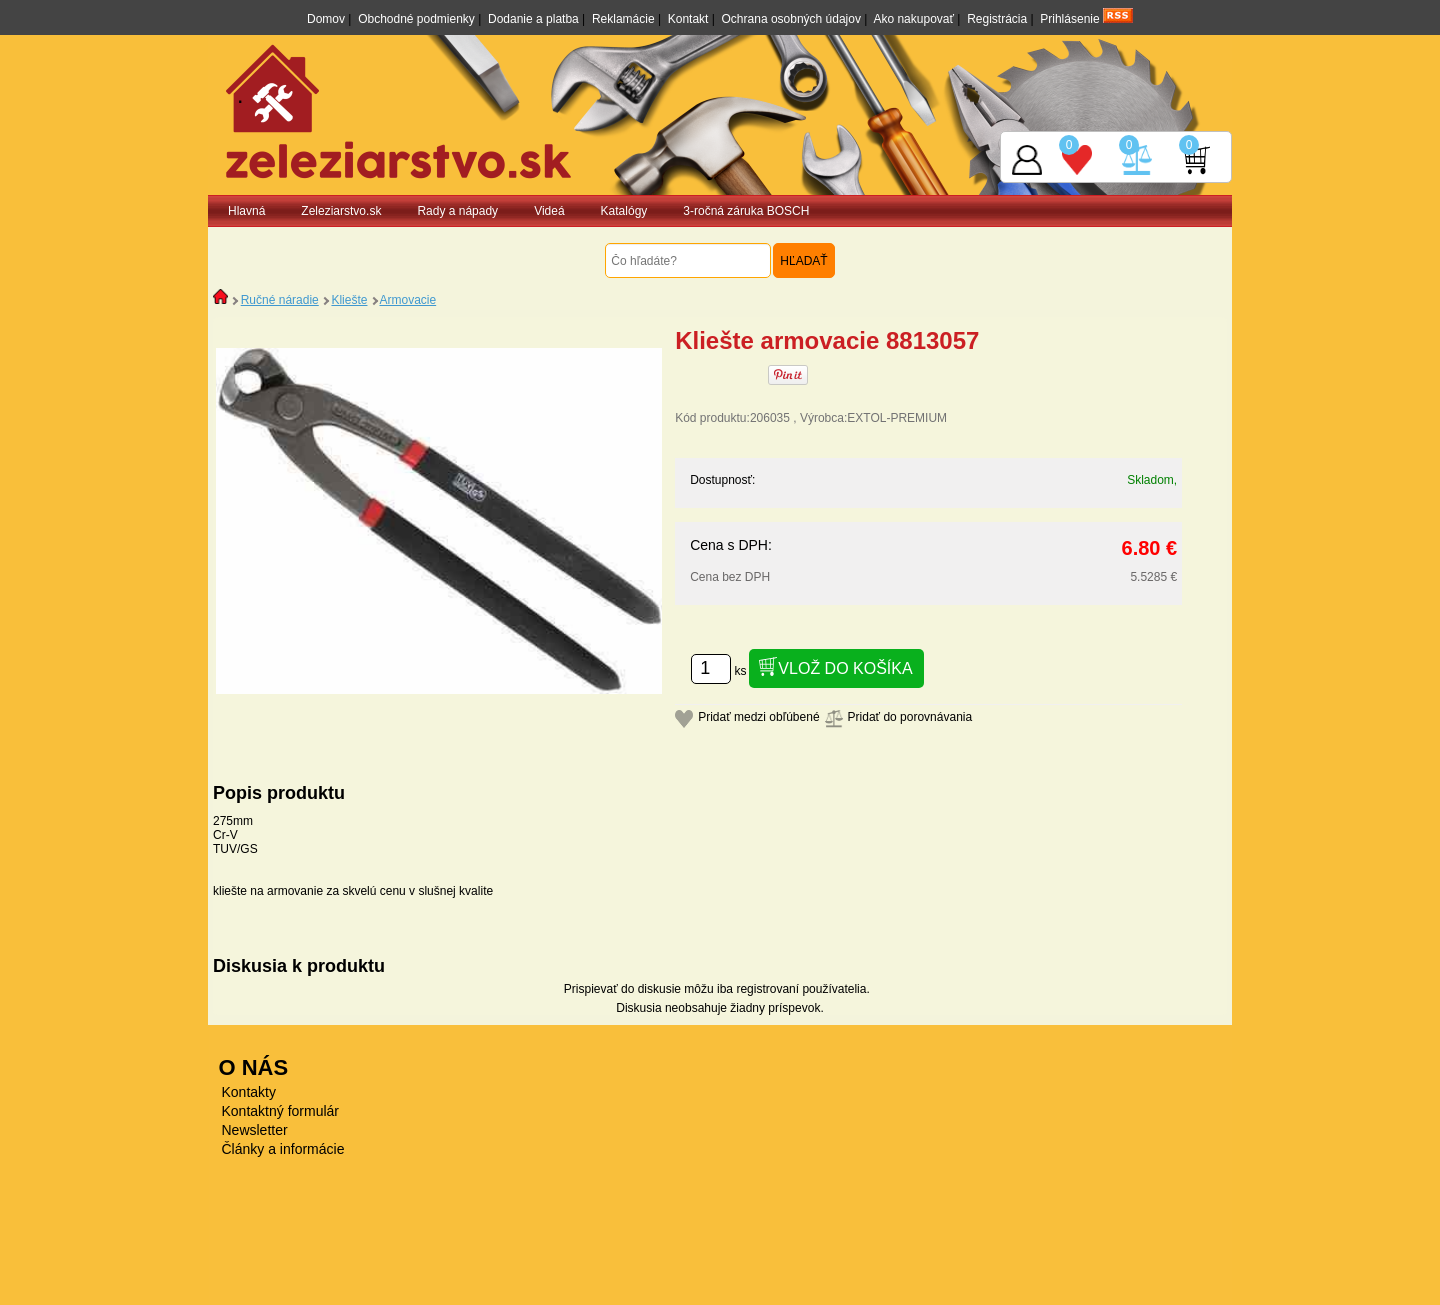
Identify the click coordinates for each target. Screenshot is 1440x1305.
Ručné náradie (280, 300)
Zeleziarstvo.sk (341, 211)
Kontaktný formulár (281, 1111)
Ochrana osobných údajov (791, 19)
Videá (549, 211)
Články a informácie (283, 1149)
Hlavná (246, 211)
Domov (326, 19)
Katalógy (624, 211)
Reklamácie (623, 19)
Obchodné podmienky (416, 19)
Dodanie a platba (533, 19)
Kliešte (349, 300)
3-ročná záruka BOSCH (746, 211)
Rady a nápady (457, 211)
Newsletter (255, 1130)
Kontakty (249, 1092)
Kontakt (688, 19)
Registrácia (997, 19)
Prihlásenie (1069, 19)
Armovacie (407, 300)
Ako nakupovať (913, 19)
